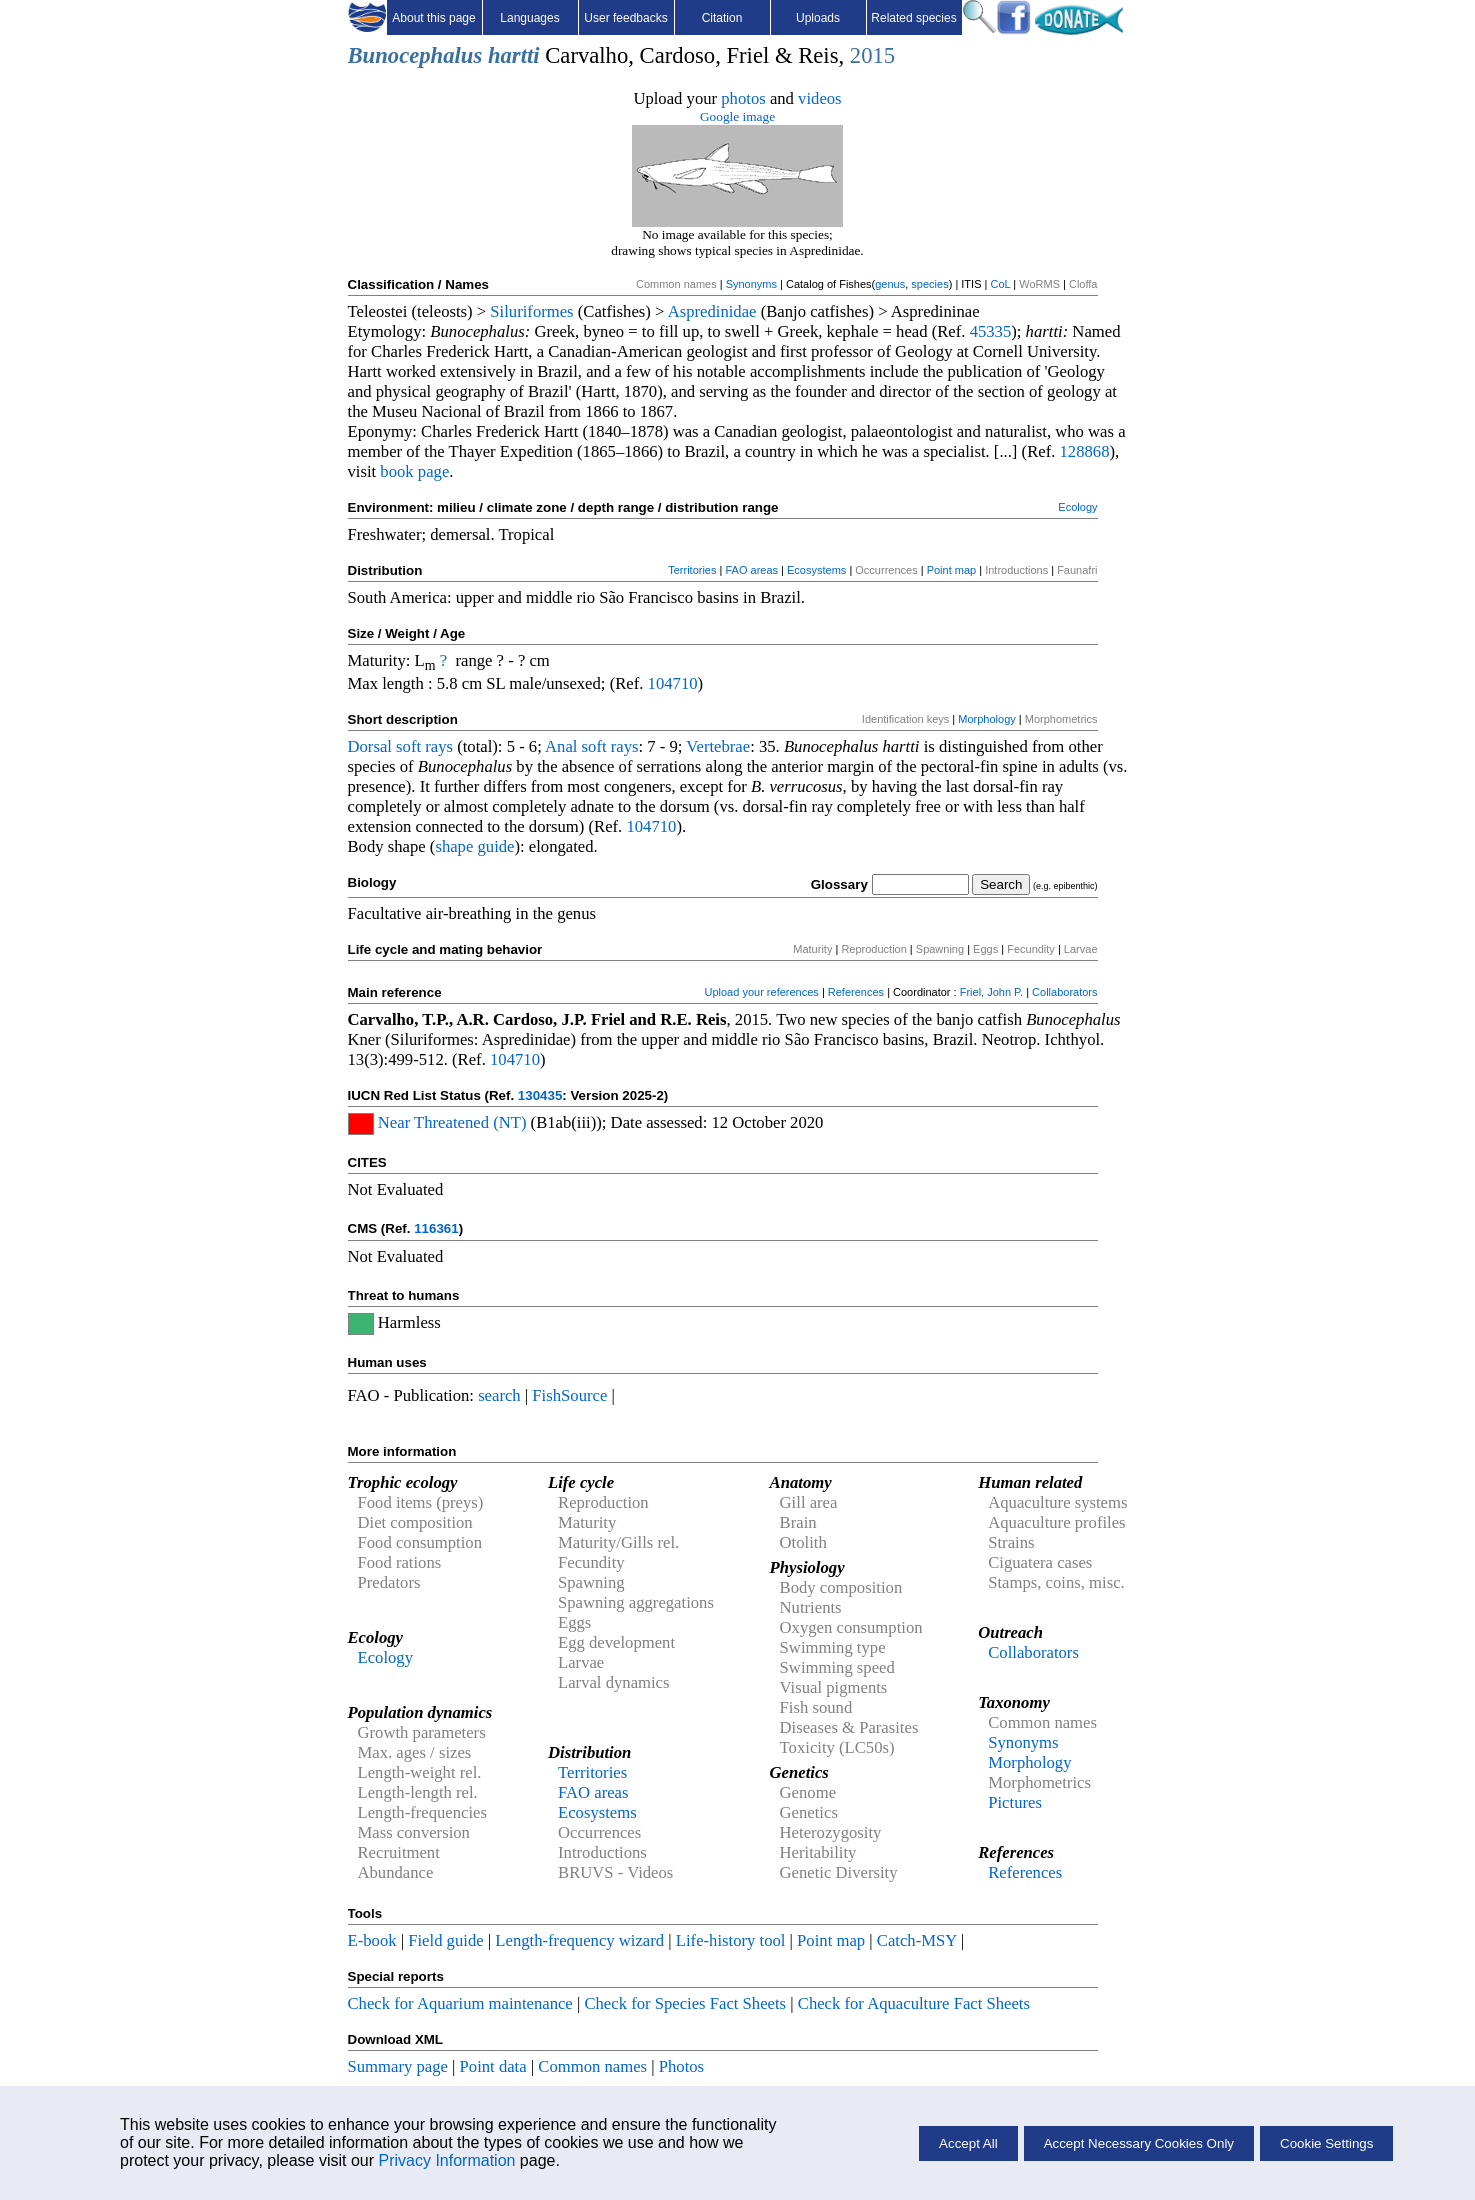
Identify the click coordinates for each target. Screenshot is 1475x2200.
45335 (991, 331)
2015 (872, 55)
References (856, 992)
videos (820, 98)
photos (743, 98)
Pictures (1015, 1802)
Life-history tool (731, 1940)
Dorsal (370, 746)
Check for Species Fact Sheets (685, 2003)
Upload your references (761, 992)
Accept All (968, 2143)
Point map (952, 570)
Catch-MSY (917, 1940)
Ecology (1077, 507)
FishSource (569, 1395)
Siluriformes (531, 311)
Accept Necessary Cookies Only (1139, 2143)
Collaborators (1064, 992)
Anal (561, 746)
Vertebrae (718, 746)
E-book (372, 1940)
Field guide (445, 1940)
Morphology (986, 719)
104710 (673, 683)
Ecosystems (816, 570)
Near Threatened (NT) (452, 1122)
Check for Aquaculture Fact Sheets (914, 2003)
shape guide (474, 846)
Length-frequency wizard (579, 1940)
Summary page (398, 2066)
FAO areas (751, 570)
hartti (514, 55)
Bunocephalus (415, 55)
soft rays (424, 746)
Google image (737, 116)
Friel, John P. (991, 992)
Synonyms (751, 284)
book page (414, 471)
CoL (1000, 284)
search (499, 1395)
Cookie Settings (1326, 2143)
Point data (493, 2066)
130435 (540, 1095)
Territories (692, 570)
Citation (722, 18)
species (929, 284)
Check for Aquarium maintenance (460, 2003)
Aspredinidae (712, 311)
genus (890, 284)
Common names (592, 2066)
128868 (1085, 451)
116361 (436, 1228)
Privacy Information (446, 2160)
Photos (681, 2066)
